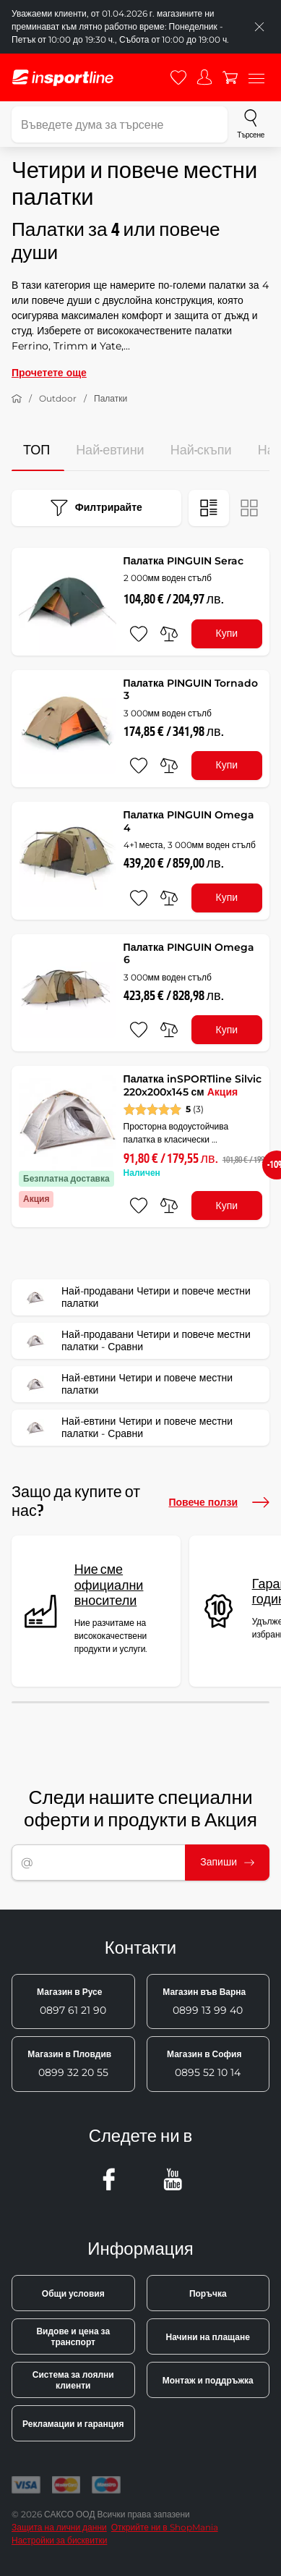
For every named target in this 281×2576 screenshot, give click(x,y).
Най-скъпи (201, 450)
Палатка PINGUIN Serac (183, 560)
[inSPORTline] (62, 78)
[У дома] (17, 398)
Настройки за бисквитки (59, 2540)
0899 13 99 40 (204, 2001)
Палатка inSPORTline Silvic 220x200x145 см (192, 1085)
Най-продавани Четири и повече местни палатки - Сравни (136, 1340)
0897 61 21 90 (71, 2001)
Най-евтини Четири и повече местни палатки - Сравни (127, 1427)
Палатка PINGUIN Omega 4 (189, 821)
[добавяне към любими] (139, 633)
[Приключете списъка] (259, 27)
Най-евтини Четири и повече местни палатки (127, 1384)
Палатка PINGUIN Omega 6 (189, 954)
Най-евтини (110, 450)
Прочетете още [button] (49, 372)
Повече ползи (218, 1502)
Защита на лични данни (59, 2527)
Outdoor (58, 398)
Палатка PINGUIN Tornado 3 (191, 690)
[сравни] (169, 633)
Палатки (110, 398)
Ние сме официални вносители (109, 1585)
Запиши (227, 1861)
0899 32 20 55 (69, 2063)
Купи (227, 633)
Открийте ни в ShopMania (164, 2527)
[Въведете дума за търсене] (120, 124)
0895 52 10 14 (204, 2063)
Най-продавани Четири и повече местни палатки (136, 1297)
